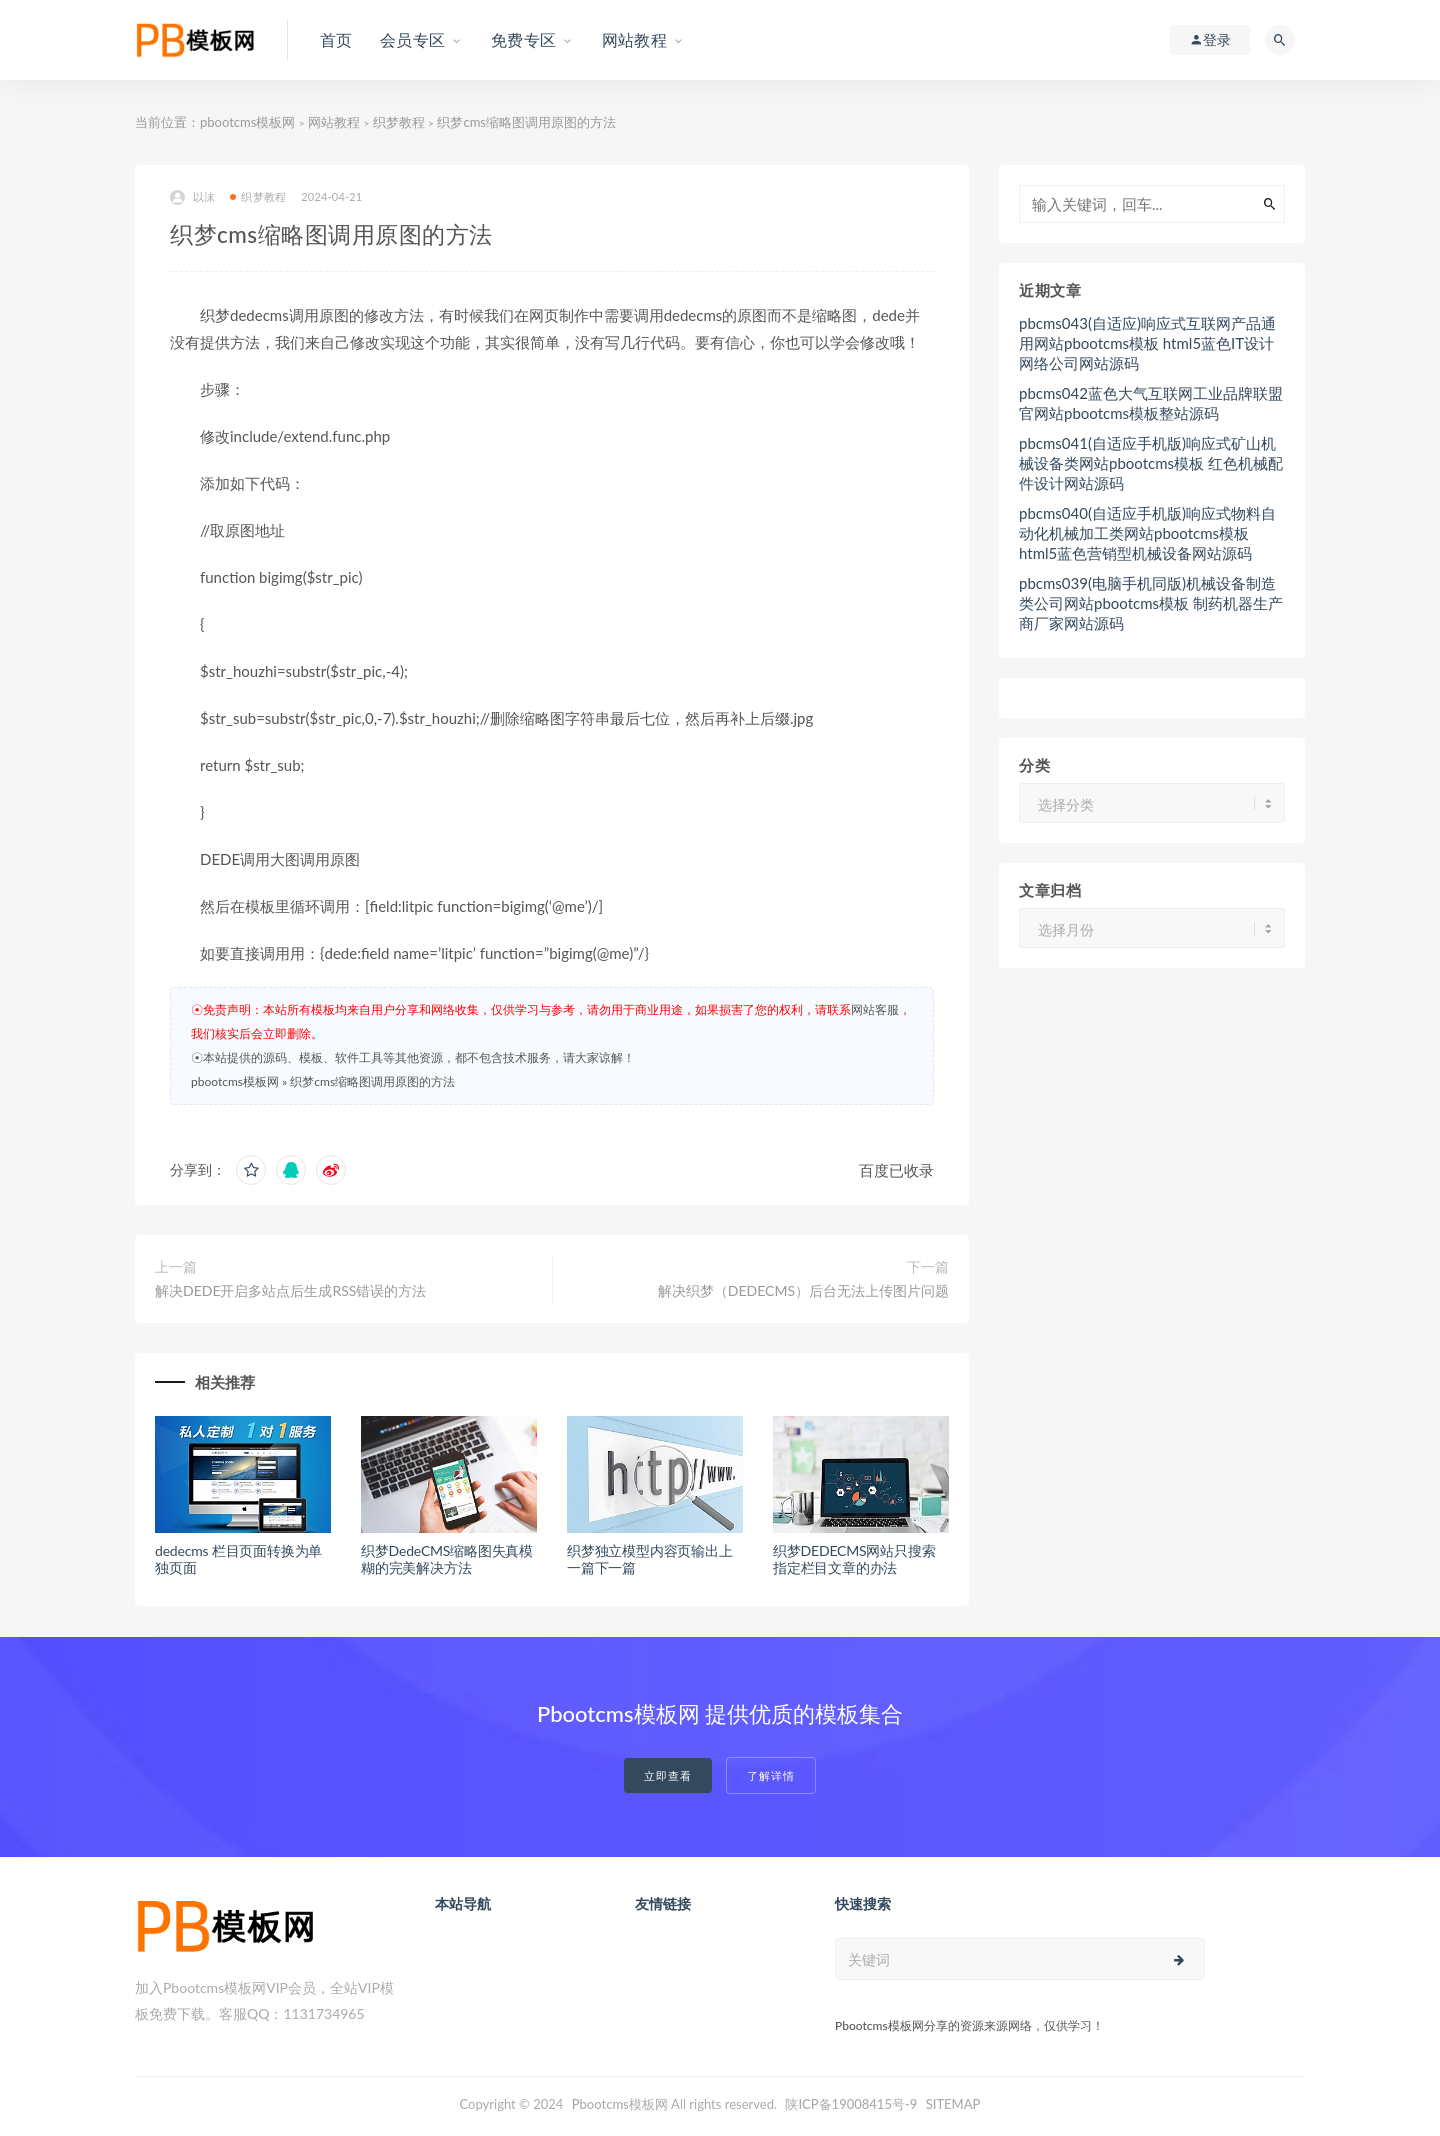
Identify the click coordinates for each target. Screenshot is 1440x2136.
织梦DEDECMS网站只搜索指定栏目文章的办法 (854, 1559)
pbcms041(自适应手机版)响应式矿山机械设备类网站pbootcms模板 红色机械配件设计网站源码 (1151, 463)
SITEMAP (953, 2104)
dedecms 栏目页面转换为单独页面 (238, 1559)
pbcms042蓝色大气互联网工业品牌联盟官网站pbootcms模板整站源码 (1151, 403)
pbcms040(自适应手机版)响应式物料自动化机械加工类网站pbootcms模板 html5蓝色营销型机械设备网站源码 (1147, 533)
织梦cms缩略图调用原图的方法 (372, 1081)
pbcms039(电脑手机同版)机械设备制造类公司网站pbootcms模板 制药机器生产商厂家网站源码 (1151, 603)
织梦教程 (399, 122)
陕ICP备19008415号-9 (851, 2104)
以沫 (192, 197)
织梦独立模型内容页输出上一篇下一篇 (650, 1559)
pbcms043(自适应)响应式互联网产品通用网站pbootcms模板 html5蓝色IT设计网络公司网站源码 (1147, 343)
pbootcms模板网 (247, 122)
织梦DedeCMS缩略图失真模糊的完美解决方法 (447, 1559)
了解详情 (771, 1775)
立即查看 (668, 1775)
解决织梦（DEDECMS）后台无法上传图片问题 (803, 1290)
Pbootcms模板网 (620, 2104)
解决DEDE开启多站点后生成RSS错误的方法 (290, 1290)
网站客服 (875, 1009)
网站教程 (334, 122)
